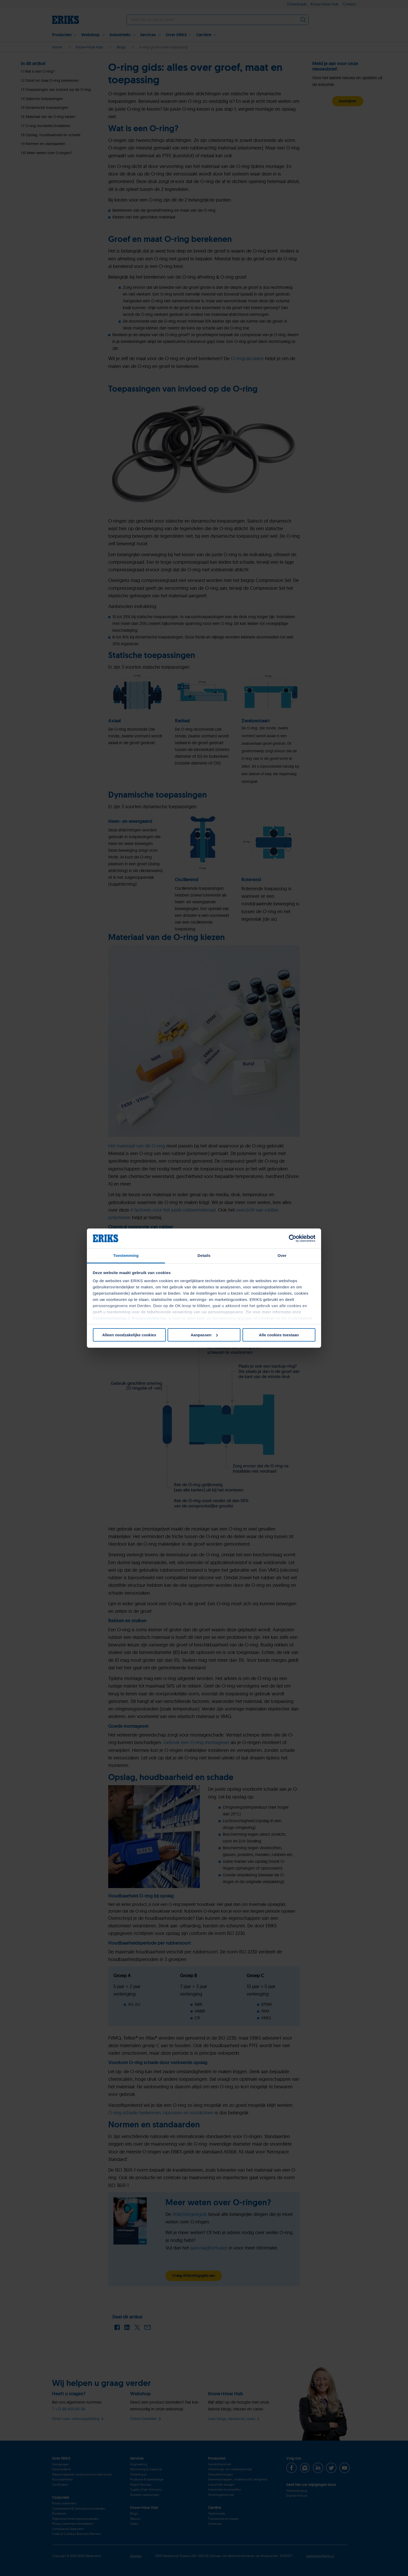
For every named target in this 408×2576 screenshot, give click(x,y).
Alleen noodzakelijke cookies (129, 1335)
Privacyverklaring (149, 1318)
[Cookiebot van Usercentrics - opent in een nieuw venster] (292, 1238)
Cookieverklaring (110, 1318)
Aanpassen (204, 1335)
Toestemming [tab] (126, 1255)
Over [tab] (282, 1255)
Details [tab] (204, 1255)
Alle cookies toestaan (279, 1335)
